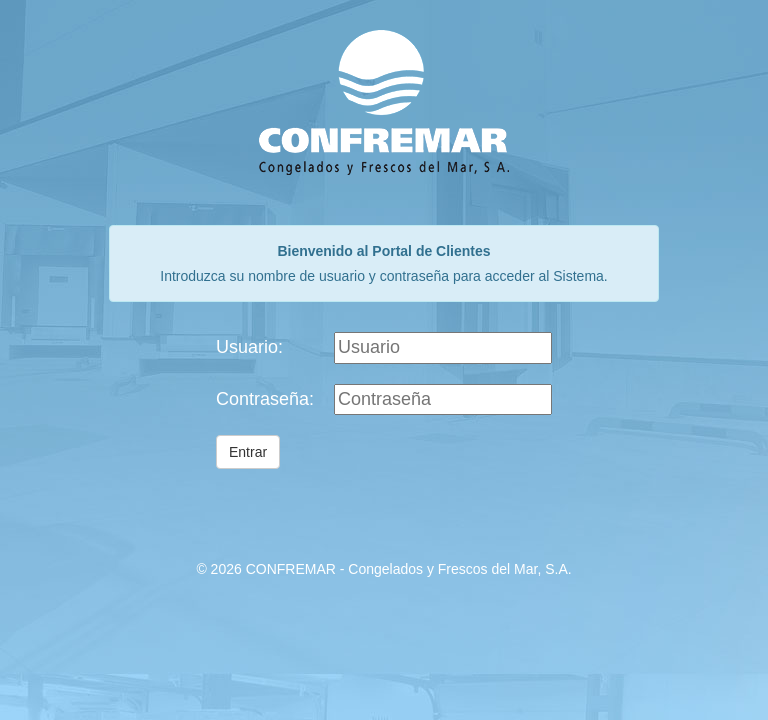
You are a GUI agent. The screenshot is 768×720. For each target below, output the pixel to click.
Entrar (248, 452)
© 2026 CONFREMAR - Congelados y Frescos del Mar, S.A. (383, 569)
